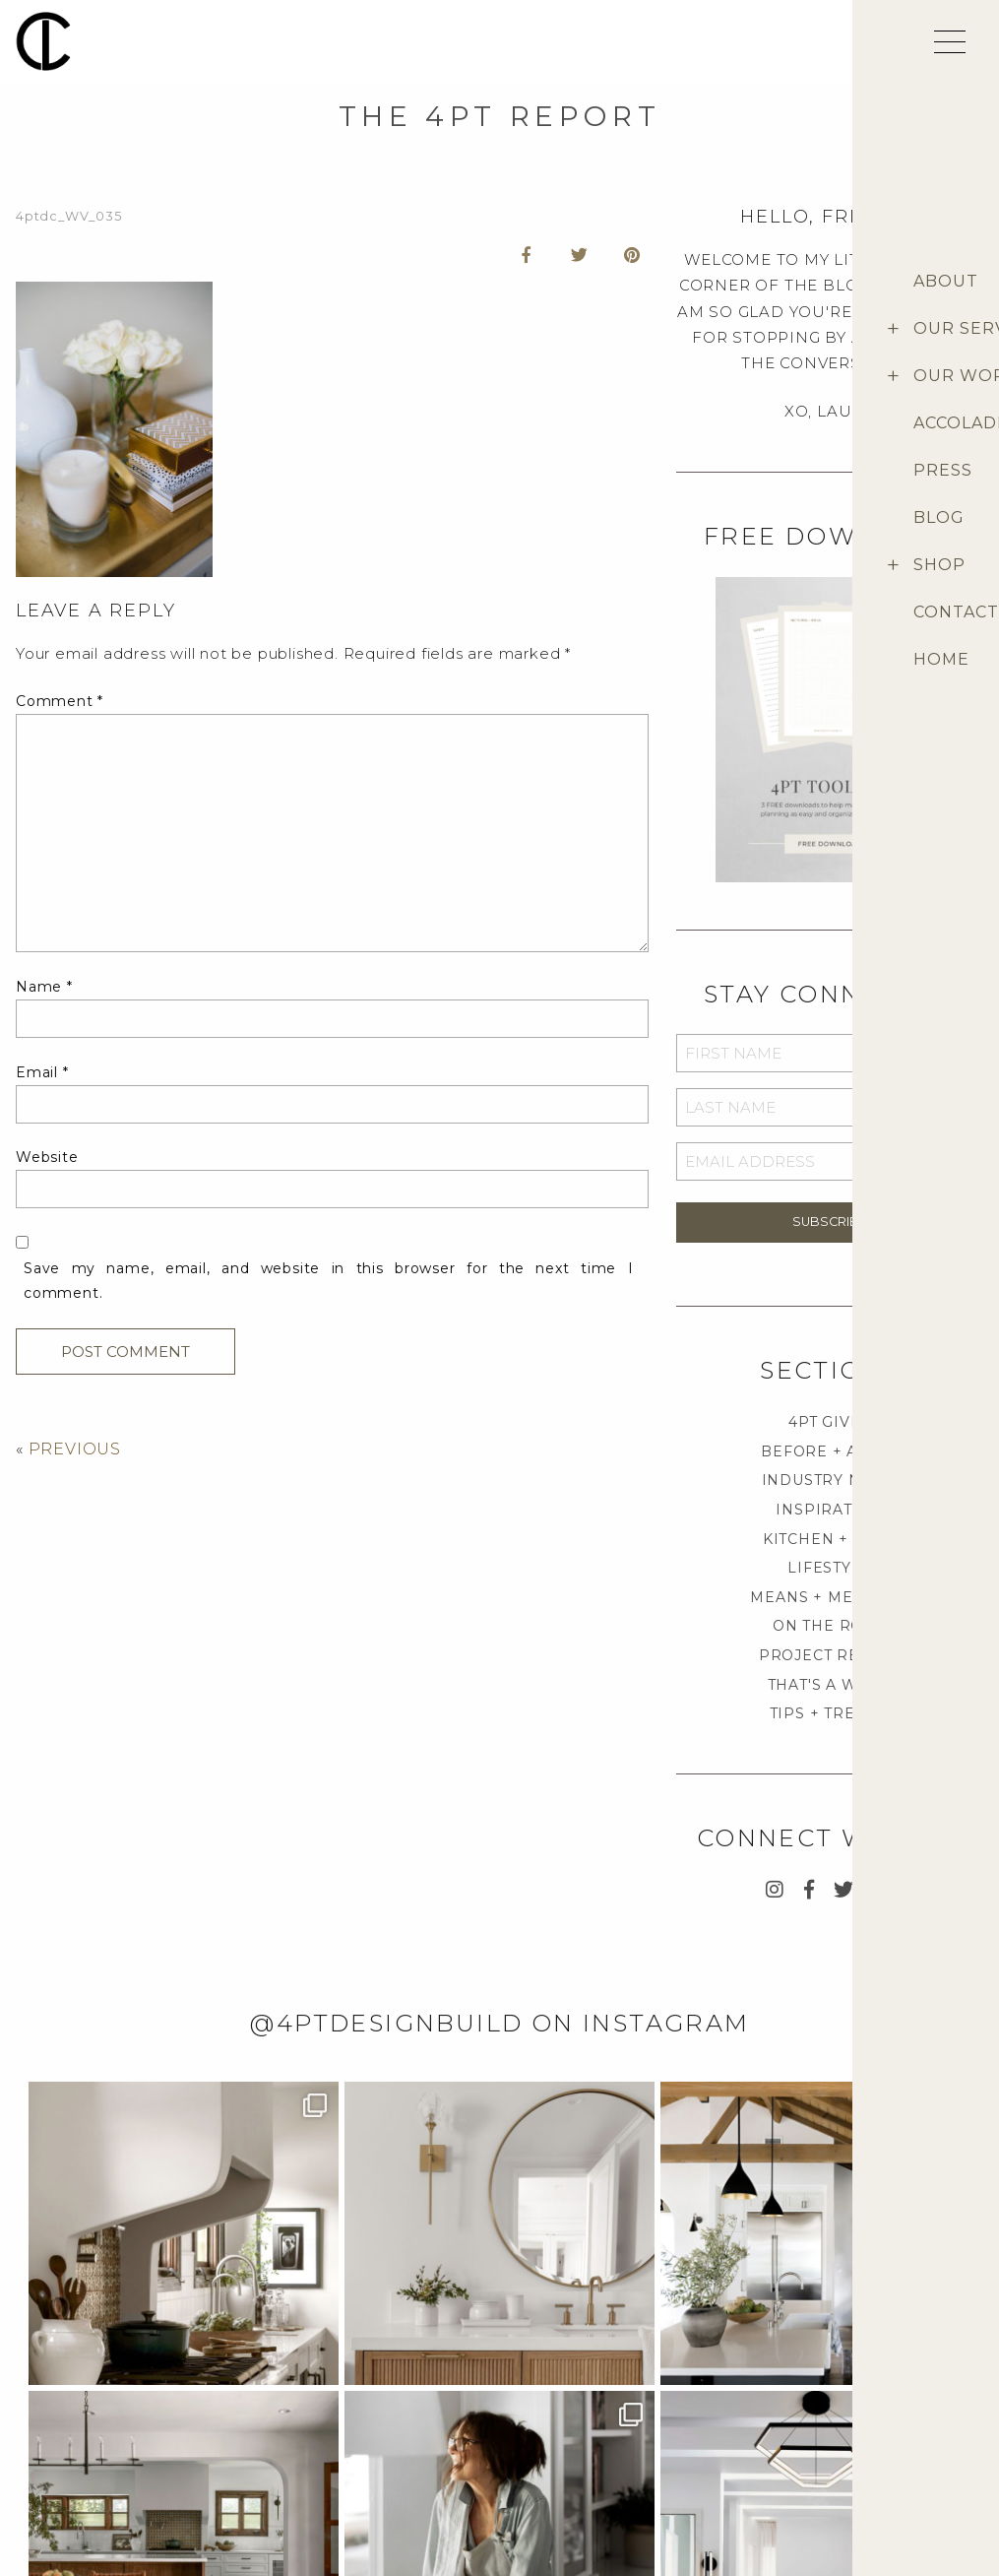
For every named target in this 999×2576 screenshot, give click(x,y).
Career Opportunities (83, 2464)
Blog (851, 2505)
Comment (59, 701)
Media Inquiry (56, 2433)
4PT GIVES (829, 1422)
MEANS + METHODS (829, 1597)
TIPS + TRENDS (830, 1713)
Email (42, 1072)
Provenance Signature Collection (907, 2469)
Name (44, 987)
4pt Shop (861, 2433)
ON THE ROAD (830, 1626)
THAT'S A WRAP (830, 1685)
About (855, 2403)
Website (47, 1157)
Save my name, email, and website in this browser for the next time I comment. (328, 1280)
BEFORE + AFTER (829, 1451)
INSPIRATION (829, 1509)
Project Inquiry (64, 2403)
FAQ (682, 2403)
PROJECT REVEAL (830, 1655)
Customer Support (732, 2433)
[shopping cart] (892, 47)
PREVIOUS (75, 1449)
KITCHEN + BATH (830, 1539)
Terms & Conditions (735, 2464)
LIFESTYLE (829, 1568)
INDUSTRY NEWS (830, 1480)
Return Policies (722, 2494)
